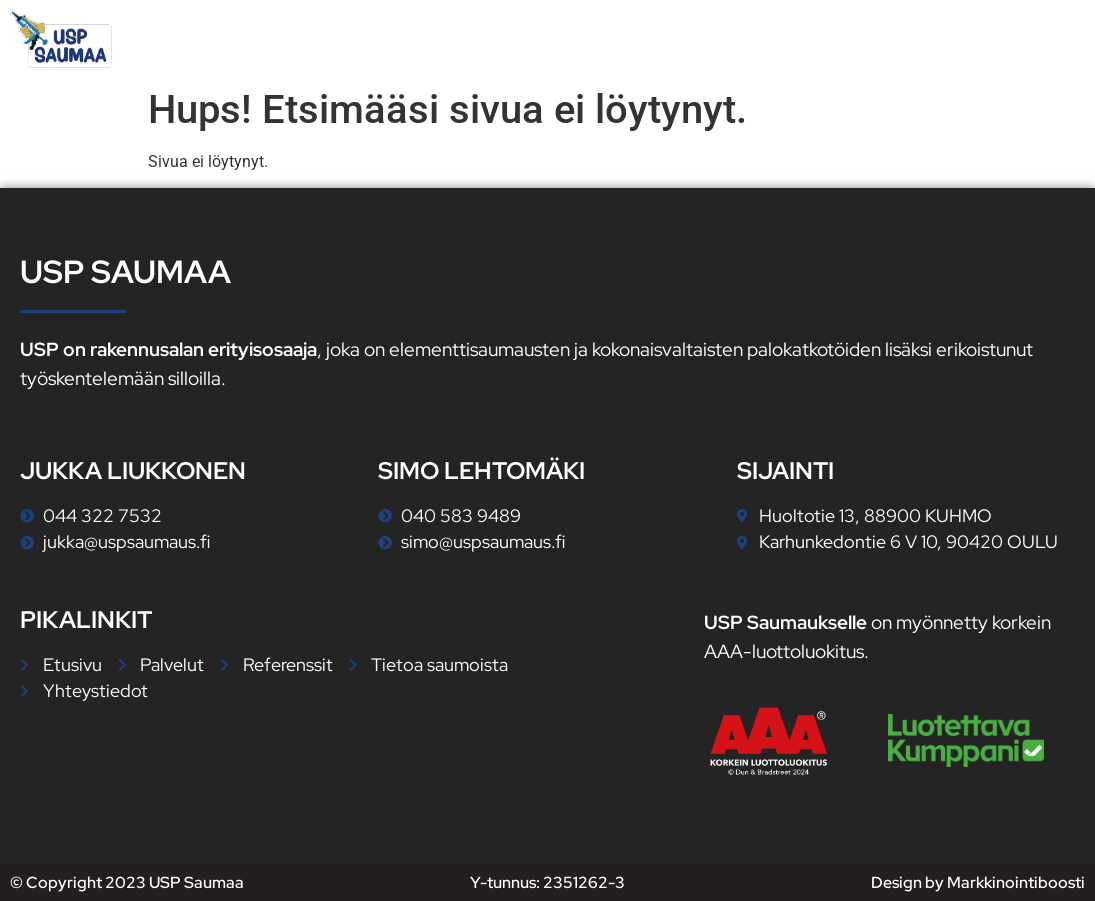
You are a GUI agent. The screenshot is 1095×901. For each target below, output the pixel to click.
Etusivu (582, 38)
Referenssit (849, 38)
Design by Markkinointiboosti (978, 882)
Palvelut (705, 39)
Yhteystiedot (1004, 38)
